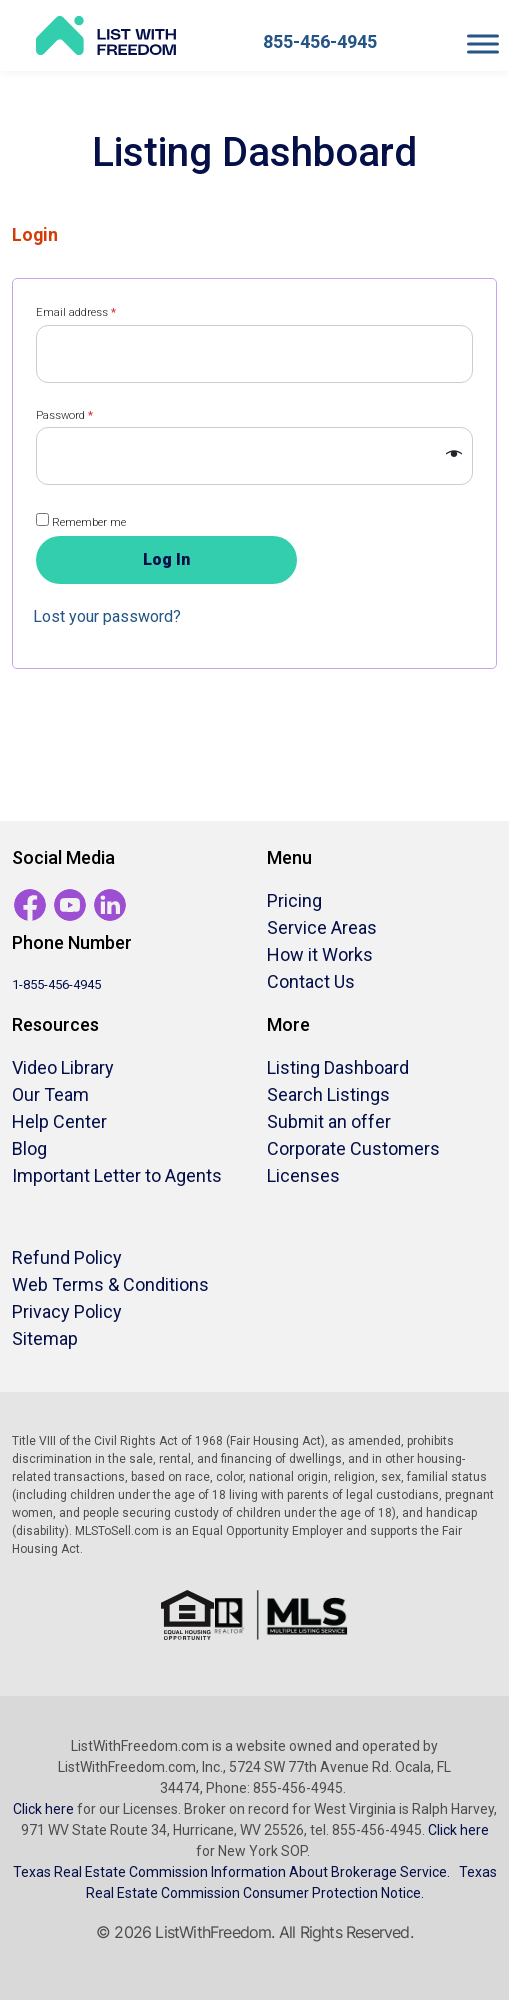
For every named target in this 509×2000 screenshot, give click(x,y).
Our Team (50, 1094)
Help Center (59, 1121)
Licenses (303, 1175)
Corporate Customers (353, 1148)
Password (64, 415)
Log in (166, 559)
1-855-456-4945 (56, 984)
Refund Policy (67, 1257)
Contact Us (311, 981)
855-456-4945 (320, 41)
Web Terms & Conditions (110, 1284)
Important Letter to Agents (117, 1175)
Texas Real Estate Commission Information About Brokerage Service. (231, 1872)
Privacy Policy (67, 1311)
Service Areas (322, 927)
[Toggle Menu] (483, 43)
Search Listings (328, 1094)
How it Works (320, 954)
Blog (29, 1148)
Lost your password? (107, 616)
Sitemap (45, 1338)
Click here (43, 1809)
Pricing (294, 900)
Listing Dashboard (338, 1067)
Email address (76, 312)
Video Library (63, 1067)
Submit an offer (329, 1121)
